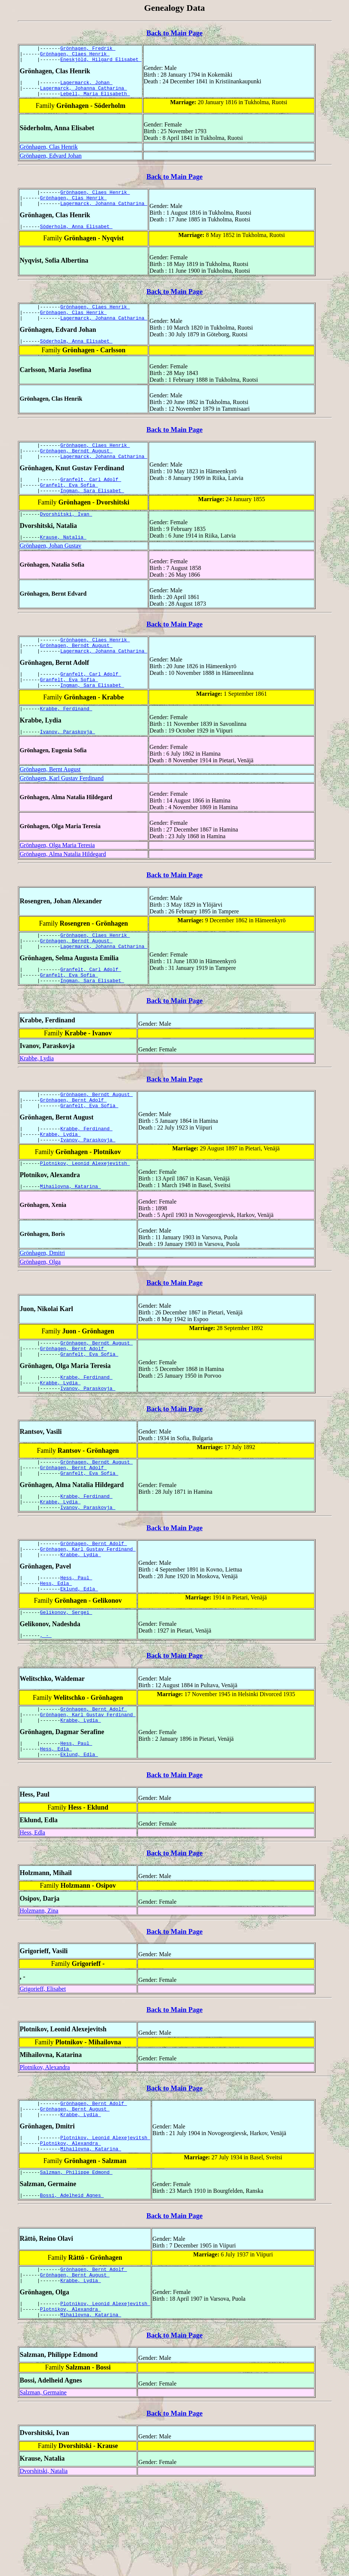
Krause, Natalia (63, 561)
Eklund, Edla (79, 1657)
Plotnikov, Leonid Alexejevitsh (85, 1211)
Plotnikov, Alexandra (45, 2145)
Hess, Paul (76, 1644)
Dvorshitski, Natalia (44, 2564)
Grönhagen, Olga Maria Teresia (57, 878)
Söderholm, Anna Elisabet (76, 237)
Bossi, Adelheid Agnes (72, 2282)
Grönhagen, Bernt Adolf (73, 1142)
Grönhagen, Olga (40, 1311)
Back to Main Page (174, 33)
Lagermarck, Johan (86, 86)
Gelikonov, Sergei (66, 1682)
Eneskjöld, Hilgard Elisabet (100, 62)
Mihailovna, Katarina (70, 1235)
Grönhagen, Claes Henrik (75, 55)
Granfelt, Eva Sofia (69, 506)
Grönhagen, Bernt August (50, 803)
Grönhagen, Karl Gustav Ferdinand (62, 811)
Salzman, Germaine (43, 2486)
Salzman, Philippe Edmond (76, 2258)
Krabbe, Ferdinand (66, 740)
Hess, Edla (56, 1651)
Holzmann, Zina (39, 1989)
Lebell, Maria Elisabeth (95, 100)
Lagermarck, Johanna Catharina (83, 93)
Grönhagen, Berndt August (76, 468)
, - (46, 1706)
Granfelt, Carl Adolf (90, 499)
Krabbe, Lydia (37, 1098)
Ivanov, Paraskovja (67, 765)
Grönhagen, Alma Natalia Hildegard (63, 887)
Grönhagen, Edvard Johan (51, 162)
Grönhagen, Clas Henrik (49, 153)
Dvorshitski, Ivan (66, 537)
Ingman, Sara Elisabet (92, 512)
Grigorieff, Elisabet (43, 2067)
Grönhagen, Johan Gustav (50, 570)
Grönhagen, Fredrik (87, 49)
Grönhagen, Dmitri (42, 1302)
